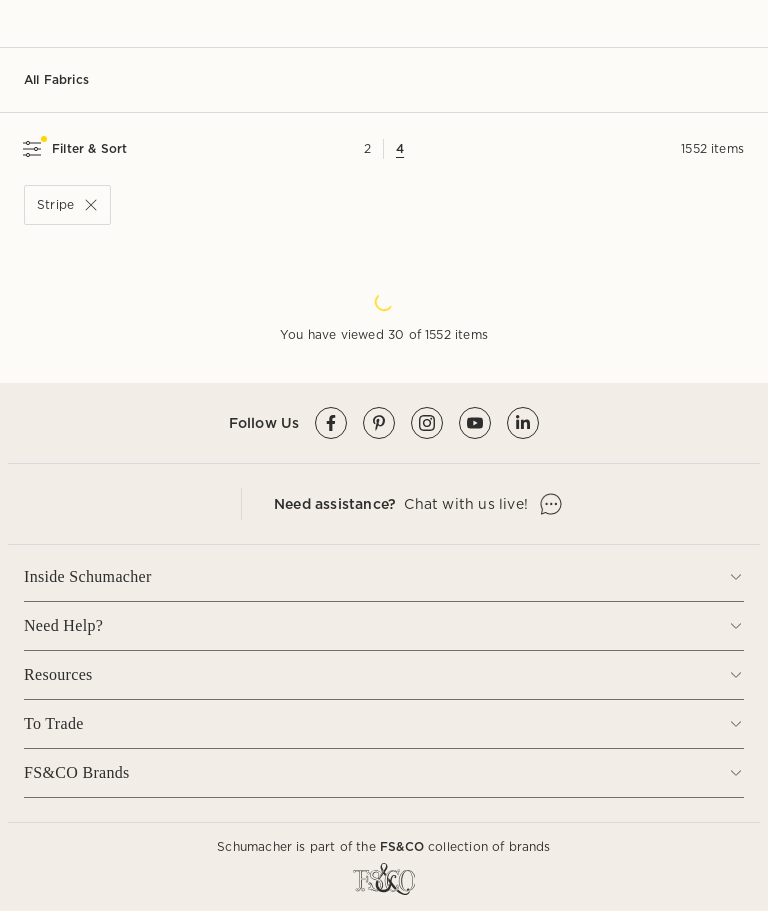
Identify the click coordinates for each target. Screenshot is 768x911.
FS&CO (402, 846)
